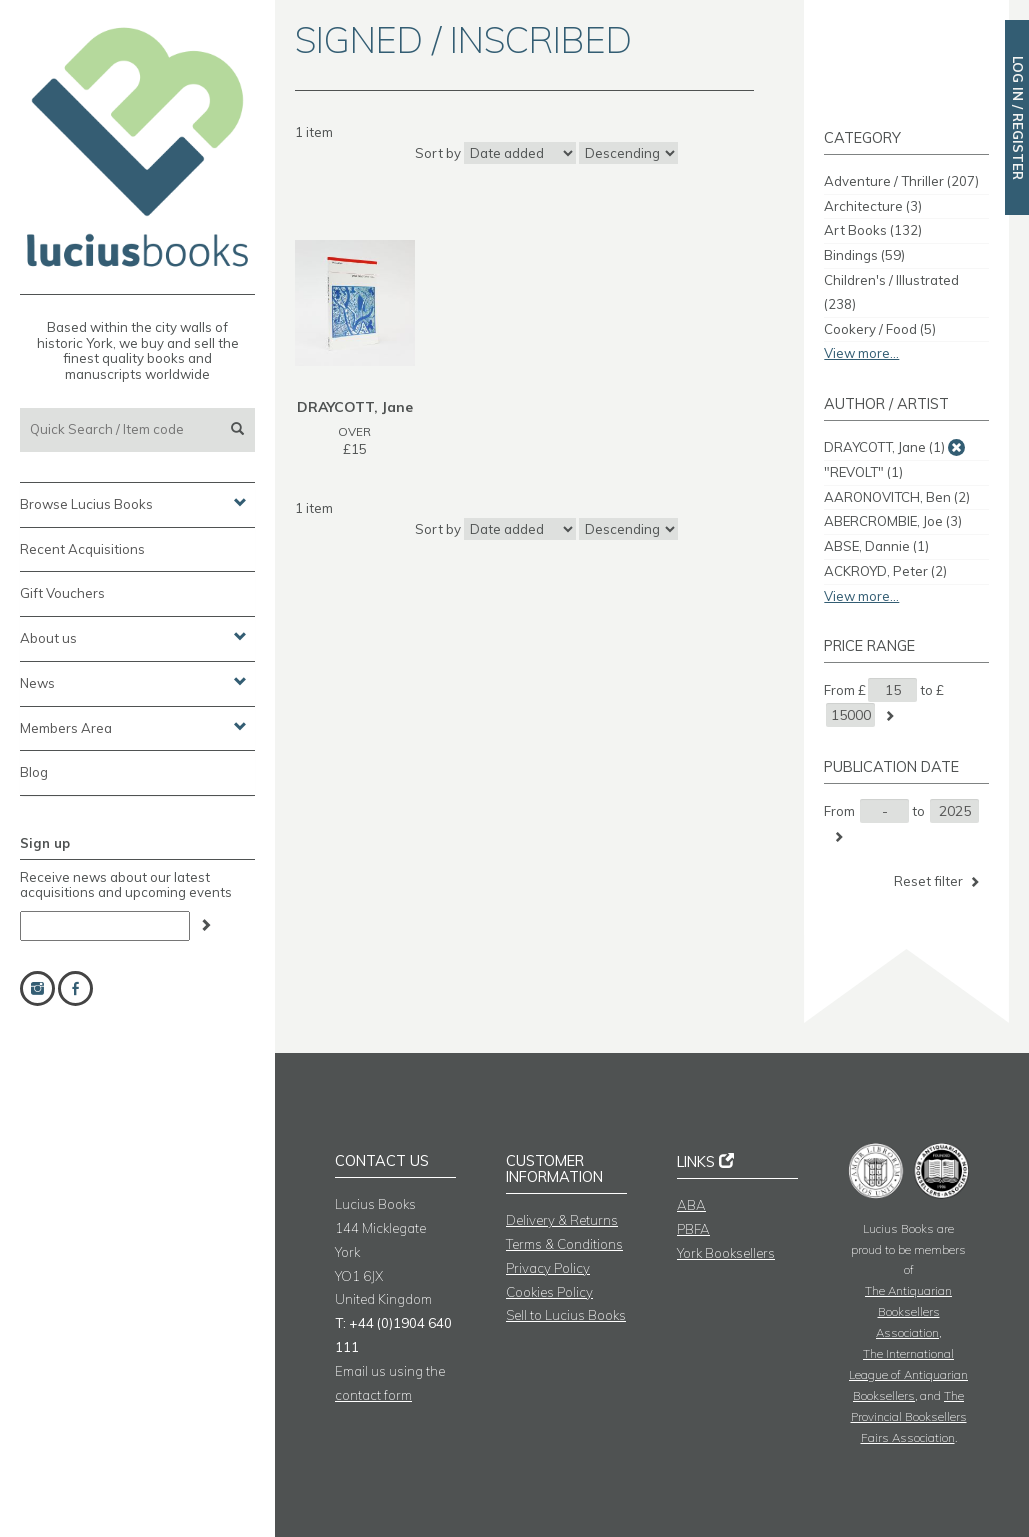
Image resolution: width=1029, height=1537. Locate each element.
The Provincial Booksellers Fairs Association (909, 1416)
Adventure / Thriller (901, 181)
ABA (691, 1205)
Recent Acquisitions (82, 549)
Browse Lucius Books (133, 503)
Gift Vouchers (62, 593)
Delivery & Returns (562, 1220)
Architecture (873, 206)
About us (133, 637)
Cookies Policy (549, 1292)
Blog (34, 772)
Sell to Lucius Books (566, 1315)
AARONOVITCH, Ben (897, 497)
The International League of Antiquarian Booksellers (908, 1374)
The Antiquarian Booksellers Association (908, 1311)
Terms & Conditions (564, 1244)
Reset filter (938, 881)
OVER (354, 431)
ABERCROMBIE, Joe (893, 521)
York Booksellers (726, 1253)
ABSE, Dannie (876, 546)
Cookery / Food (880, 329)
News (133, 682)
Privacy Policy (548, 1268)
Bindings (864, 255)
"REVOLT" (863, 472)
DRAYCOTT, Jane (884, 447)
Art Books (873, 230)
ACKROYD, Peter (885, 571)
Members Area (133, 727)
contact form (373, 1395)
